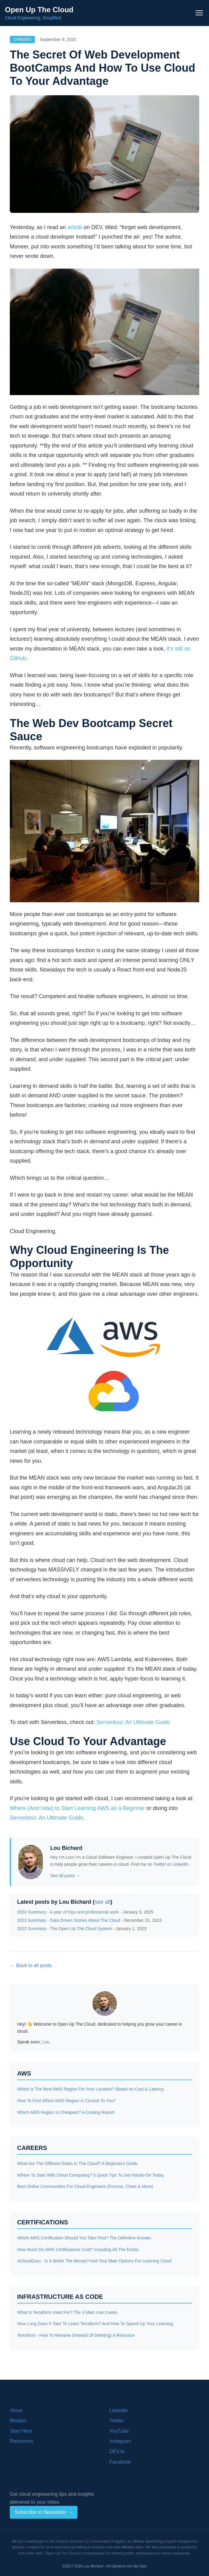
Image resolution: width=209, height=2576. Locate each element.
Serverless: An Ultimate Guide (133, 1722)
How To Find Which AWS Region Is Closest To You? (66, 2100)
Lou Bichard (66, 1848)
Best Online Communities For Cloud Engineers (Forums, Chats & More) (85, 2186)
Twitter (160, 1864)
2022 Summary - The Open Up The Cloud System (64, 1928)
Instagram (120, 2441)
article (74, 227)
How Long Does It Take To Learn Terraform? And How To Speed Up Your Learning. (95, 2323)
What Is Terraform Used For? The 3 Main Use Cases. (67, 2312)
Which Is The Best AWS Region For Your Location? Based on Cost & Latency (90, 2089)
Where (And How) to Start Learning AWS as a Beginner (77, 1808)
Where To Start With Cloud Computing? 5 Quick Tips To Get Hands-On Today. (91, 2175)
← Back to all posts (31, 1965)
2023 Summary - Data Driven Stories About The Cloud (68, 1920)
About (16, 2410)
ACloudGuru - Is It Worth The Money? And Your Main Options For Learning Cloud (94, 2260)
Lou (45, 2041)
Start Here (21, 2431)
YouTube (119, 2431)
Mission (18, 2420)
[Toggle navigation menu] (199, 13)
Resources (21, 2441)
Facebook (120, 2462)
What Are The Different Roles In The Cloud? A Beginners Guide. (78, 2163)
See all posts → (65, 1875)
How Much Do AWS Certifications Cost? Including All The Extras (78, 2249)
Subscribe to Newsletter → (44, 2512)
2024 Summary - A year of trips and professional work (68, 1912)
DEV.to (117, 2451)
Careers (22, 39)
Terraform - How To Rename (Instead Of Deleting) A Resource (76, 2335)
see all (102, 1902)
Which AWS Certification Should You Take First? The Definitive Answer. (84, 2237)
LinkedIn (180, 1864)
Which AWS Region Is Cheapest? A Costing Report (65, 2112)
